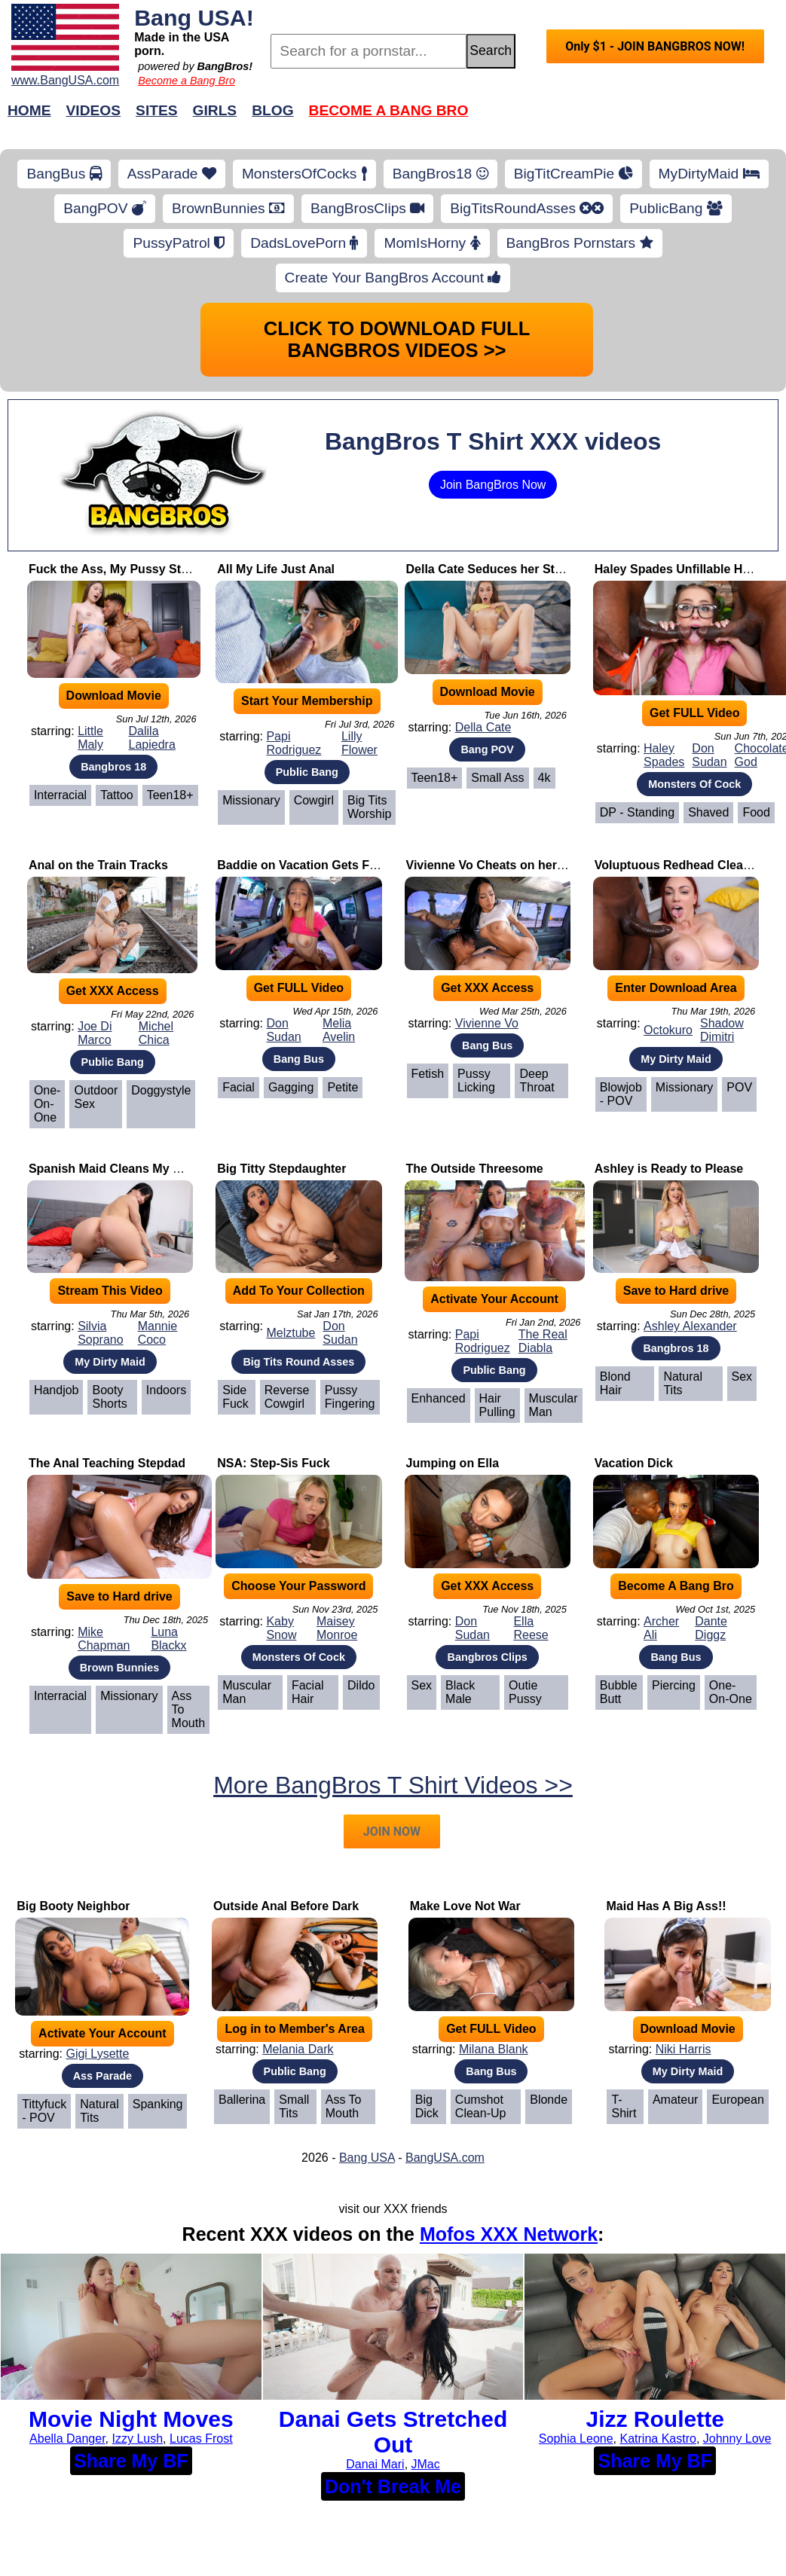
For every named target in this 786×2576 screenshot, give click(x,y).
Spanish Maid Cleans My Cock (115, 1168)
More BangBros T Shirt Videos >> (393, 1785)
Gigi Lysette (97, 2053)
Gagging (291, 1087)
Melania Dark (297, 2049)
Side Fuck (235, 1397)
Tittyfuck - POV (44, 2111)
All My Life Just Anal (276, 569)
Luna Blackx (168, 1638)
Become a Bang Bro (186, 81)
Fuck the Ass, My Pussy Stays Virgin (133, 569)
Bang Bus (299, 1059)
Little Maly (90, 738)
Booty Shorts (109, 1397)
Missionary (251, 800)
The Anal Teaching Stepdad (107, 1463)
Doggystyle (161, 1090)
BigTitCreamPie (573, 174)
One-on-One (47, 1104)
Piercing (674, 1685)
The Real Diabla (542, 1341)
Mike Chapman (104, 1638)
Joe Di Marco (95, 1033)
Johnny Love (737, 2438)
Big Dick (427, 2106)
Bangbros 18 (113, 767)
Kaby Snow (281, 1628)
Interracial (60, 795)
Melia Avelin (339, 1030)
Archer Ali (661, 1628)
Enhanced (438, 1398)
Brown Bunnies (120, 1668)
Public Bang (307, 772)
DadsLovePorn (304, 243)
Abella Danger (67, 2438)
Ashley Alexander (690, 1326)
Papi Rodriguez (293, 743)
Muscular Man (553, 1405)
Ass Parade (102, 2076)
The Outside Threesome (474, 1168)
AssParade (171, 174)
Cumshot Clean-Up (480, 2106)
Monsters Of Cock (694, 784)
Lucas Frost (201, 2438)
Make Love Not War (465, 1906)
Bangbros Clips (487, 1657)
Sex (742, 1376)
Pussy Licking (476, 1080)
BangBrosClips (367, 208)
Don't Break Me (393, 2486)
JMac (425, 2464)
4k (544, 777)
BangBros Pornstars (579, 243)
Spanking (158, 2104)
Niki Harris (683, 2049)
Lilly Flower (359, 743)
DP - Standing (637, 812)
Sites (156, 110)
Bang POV (486, 749)
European (737, 2099)
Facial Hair (308, 1692)
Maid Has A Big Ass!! (666, 1906)
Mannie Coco (157, 1333)
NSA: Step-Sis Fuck (273, 1463)
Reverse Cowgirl (287, 1397)
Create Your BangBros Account (393, 277)
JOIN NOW (392, 1831)
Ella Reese (530, 1628)
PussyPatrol (179, 243)
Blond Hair (615, 1383)
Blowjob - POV (621, 1094)
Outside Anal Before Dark (286, 1906)
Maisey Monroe (337, 1628)
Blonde (548, 2099)
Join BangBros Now (493, 484)
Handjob (56, 1390)
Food (755, 812)
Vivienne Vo (486, 1023)
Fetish (428, 1073)
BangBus (63, 174)
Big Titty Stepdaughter (281, 1168)
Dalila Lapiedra (152, 738)
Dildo (361, 1685)
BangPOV (104, 208)
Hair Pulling (497, 1405)
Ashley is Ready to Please (669, 1168)
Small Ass (497, 777)
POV (739, 1087)
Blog (272, 110)
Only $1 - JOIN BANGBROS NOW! (655, 46)
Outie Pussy (525, 1692)
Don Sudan (709, 755)
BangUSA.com (445, 2157)
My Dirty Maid (676, 1059)
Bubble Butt (619, 1692)
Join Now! (630, 118)
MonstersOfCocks (304, 174)
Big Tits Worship (369, 807)
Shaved (708, 812)
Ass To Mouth (188, 1709)
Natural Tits (682, 1383)
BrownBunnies (228, 208)
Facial (238, 1087)
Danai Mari (375, 2464)
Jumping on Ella (453, 1463)
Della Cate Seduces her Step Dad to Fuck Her (535, 569)
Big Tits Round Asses (298, 1362)
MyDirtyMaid (709, 174)
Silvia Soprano (101, 1333)
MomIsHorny (432, 243)
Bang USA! (194, 17)
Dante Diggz (711, 1628)
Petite (342, 1087)
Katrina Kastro (658, 2438)
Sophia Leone (576, 2438)
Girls (215, 110)
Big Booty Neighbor (73, 1906)
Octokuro (668, 1030)
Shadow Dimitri (722, 1030)
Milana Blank (493, 2049)
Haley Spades (664, 755)
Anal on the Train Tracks (98, 865)
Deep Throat (536, 1080)
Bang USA (367, 2157)
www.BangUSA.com (65, 80)
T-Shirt (623, 2106)
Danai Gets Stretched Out (393, 2432)
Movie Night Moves (131, 2419)
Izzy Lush (138, 2438)
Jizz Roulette (655, 2419)
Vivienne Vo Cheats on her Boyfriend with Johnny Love (564, 865)
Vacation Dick (634, 1463)
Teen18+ (170, 795)
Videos (93, 110)
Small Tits (294, 2106)
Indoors (166, 1390)
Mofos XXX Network (509, 2234)
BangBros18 (440, 174)
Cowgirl (314, 800)
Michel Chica (156, 1033)
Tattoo (116, 795)
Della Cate (483, 727)
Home (29, 110)
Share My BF (131, 2460)
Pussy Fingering (350, 1397)
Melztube (290, 1332)
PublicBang (675, 208)
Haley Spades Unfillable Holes (681, 569)
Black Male (460, 1692)
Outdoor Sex (96, 1097)
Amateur (675, 2099)
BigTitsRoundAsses (527, 208)
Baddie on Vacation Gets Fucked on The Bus (345, 865)
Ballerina (242, 2099)
